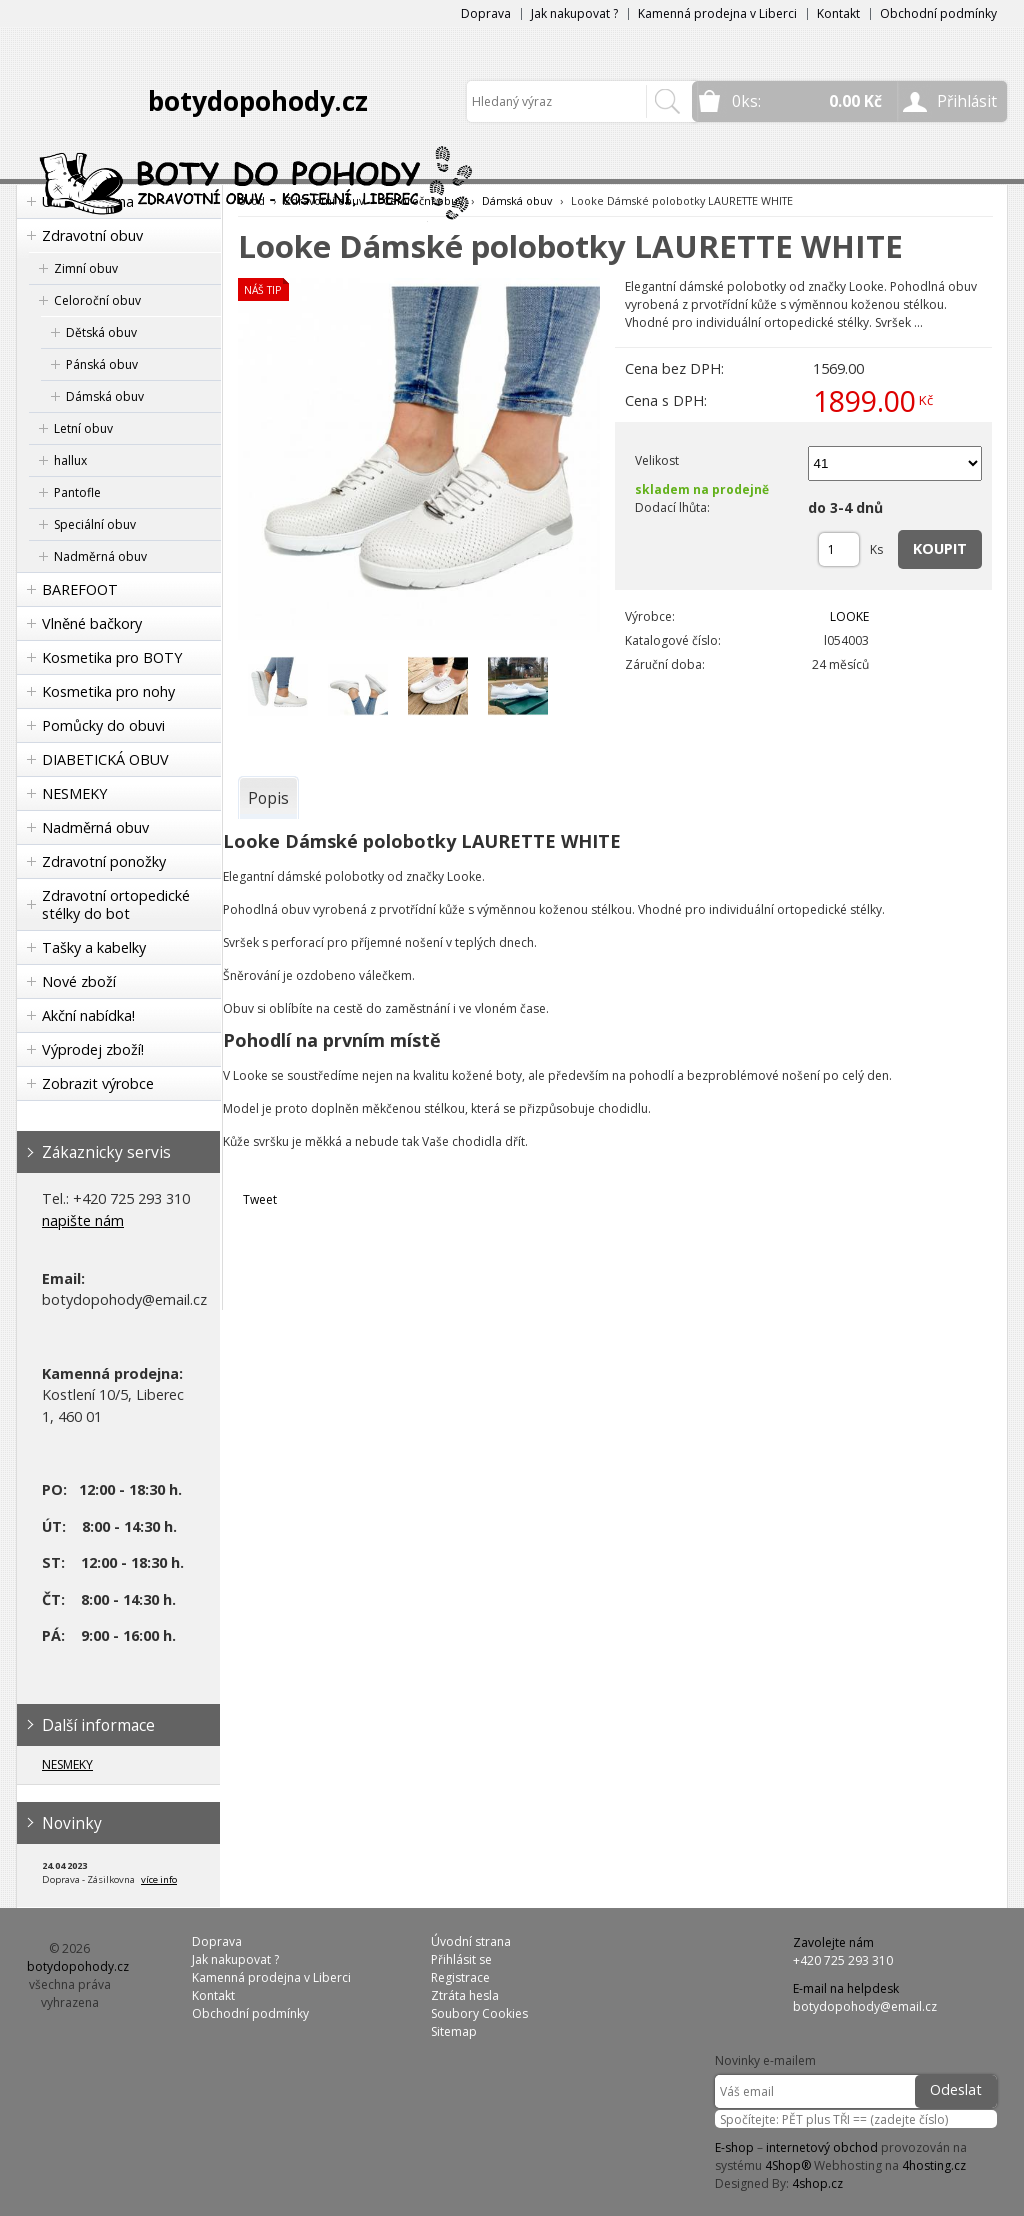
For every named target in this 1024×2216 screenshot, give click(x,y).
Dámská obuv (105, 396)
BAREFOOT (80, 589)
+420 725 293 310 (843, 1960)
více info (159, 1879)
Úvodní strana (471, 1941)
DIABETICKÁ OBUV (105, 759)
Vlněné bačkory (92, 623)
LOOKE (849, 616)
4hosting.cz (934, 2165)
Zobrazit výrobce (98, 1083)
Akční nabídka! (88, 1015)
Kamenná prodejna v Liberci (717, 13)
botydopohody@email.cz (865, 2006)
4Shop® (788, 2165)
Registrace (460, 1977)
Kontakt (838, 13)
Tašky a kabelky (94, 947)
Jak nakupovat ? (574, 13)
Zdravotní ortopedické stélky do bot (116, 904)
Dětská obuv (101, 332)
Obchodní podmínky (938, 13)
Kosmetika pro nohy (108, 691)
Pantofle (77, 492)
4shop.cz (817, 2183)
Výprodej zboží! (93, 1049)
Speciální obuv (95, 524)
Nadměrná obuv (100, 556)
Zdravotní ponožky (104, 861)
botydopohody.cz (258, 101)
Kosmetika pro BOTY (112, 657)
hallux (70, 460)
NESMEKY (74, 793)
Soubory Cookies (479, 2013)
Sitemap (454, 2031)
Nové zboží (79, 981)
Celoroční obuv (97, 300)
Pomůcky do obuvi (103, 725)
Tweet (260, 1199)
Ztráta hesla (465, 1995)
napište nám (83, 1220)
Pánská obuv (102, 364)
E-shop (734, 2147)
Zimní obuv (86, 268)
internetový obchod (822, 2147)
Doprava (486, 13)
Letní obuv (83, 428)
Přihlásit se (461, 1959)
